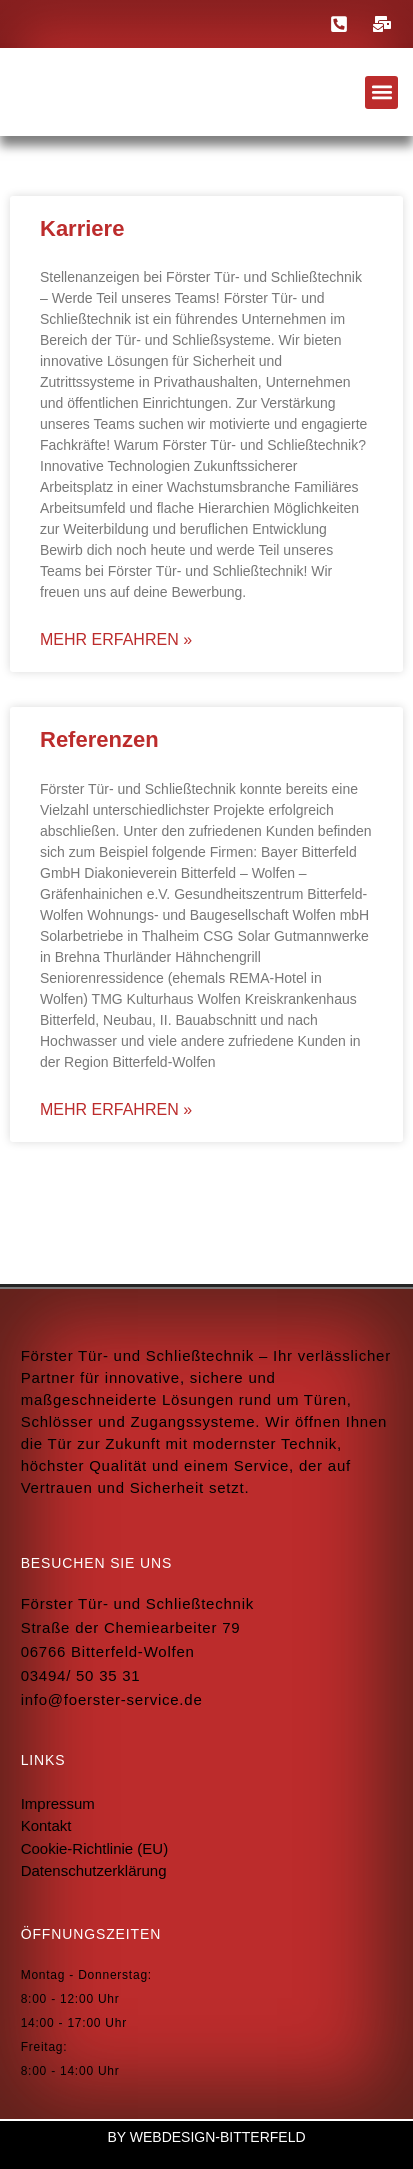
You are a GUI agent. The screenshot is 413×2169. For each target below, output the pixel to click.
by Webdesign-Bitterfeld (206, 2137)
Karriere (82, 228)
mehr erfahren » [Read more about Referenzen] (116, 1109)
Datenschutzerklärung (94, 1870)
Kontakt (46, 1825)
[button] (381, 92)
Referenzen (99, 739)
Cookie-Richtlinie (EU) (95, 1848)
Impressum (58, 1803)
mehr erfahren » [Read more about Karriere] (116, 639)
